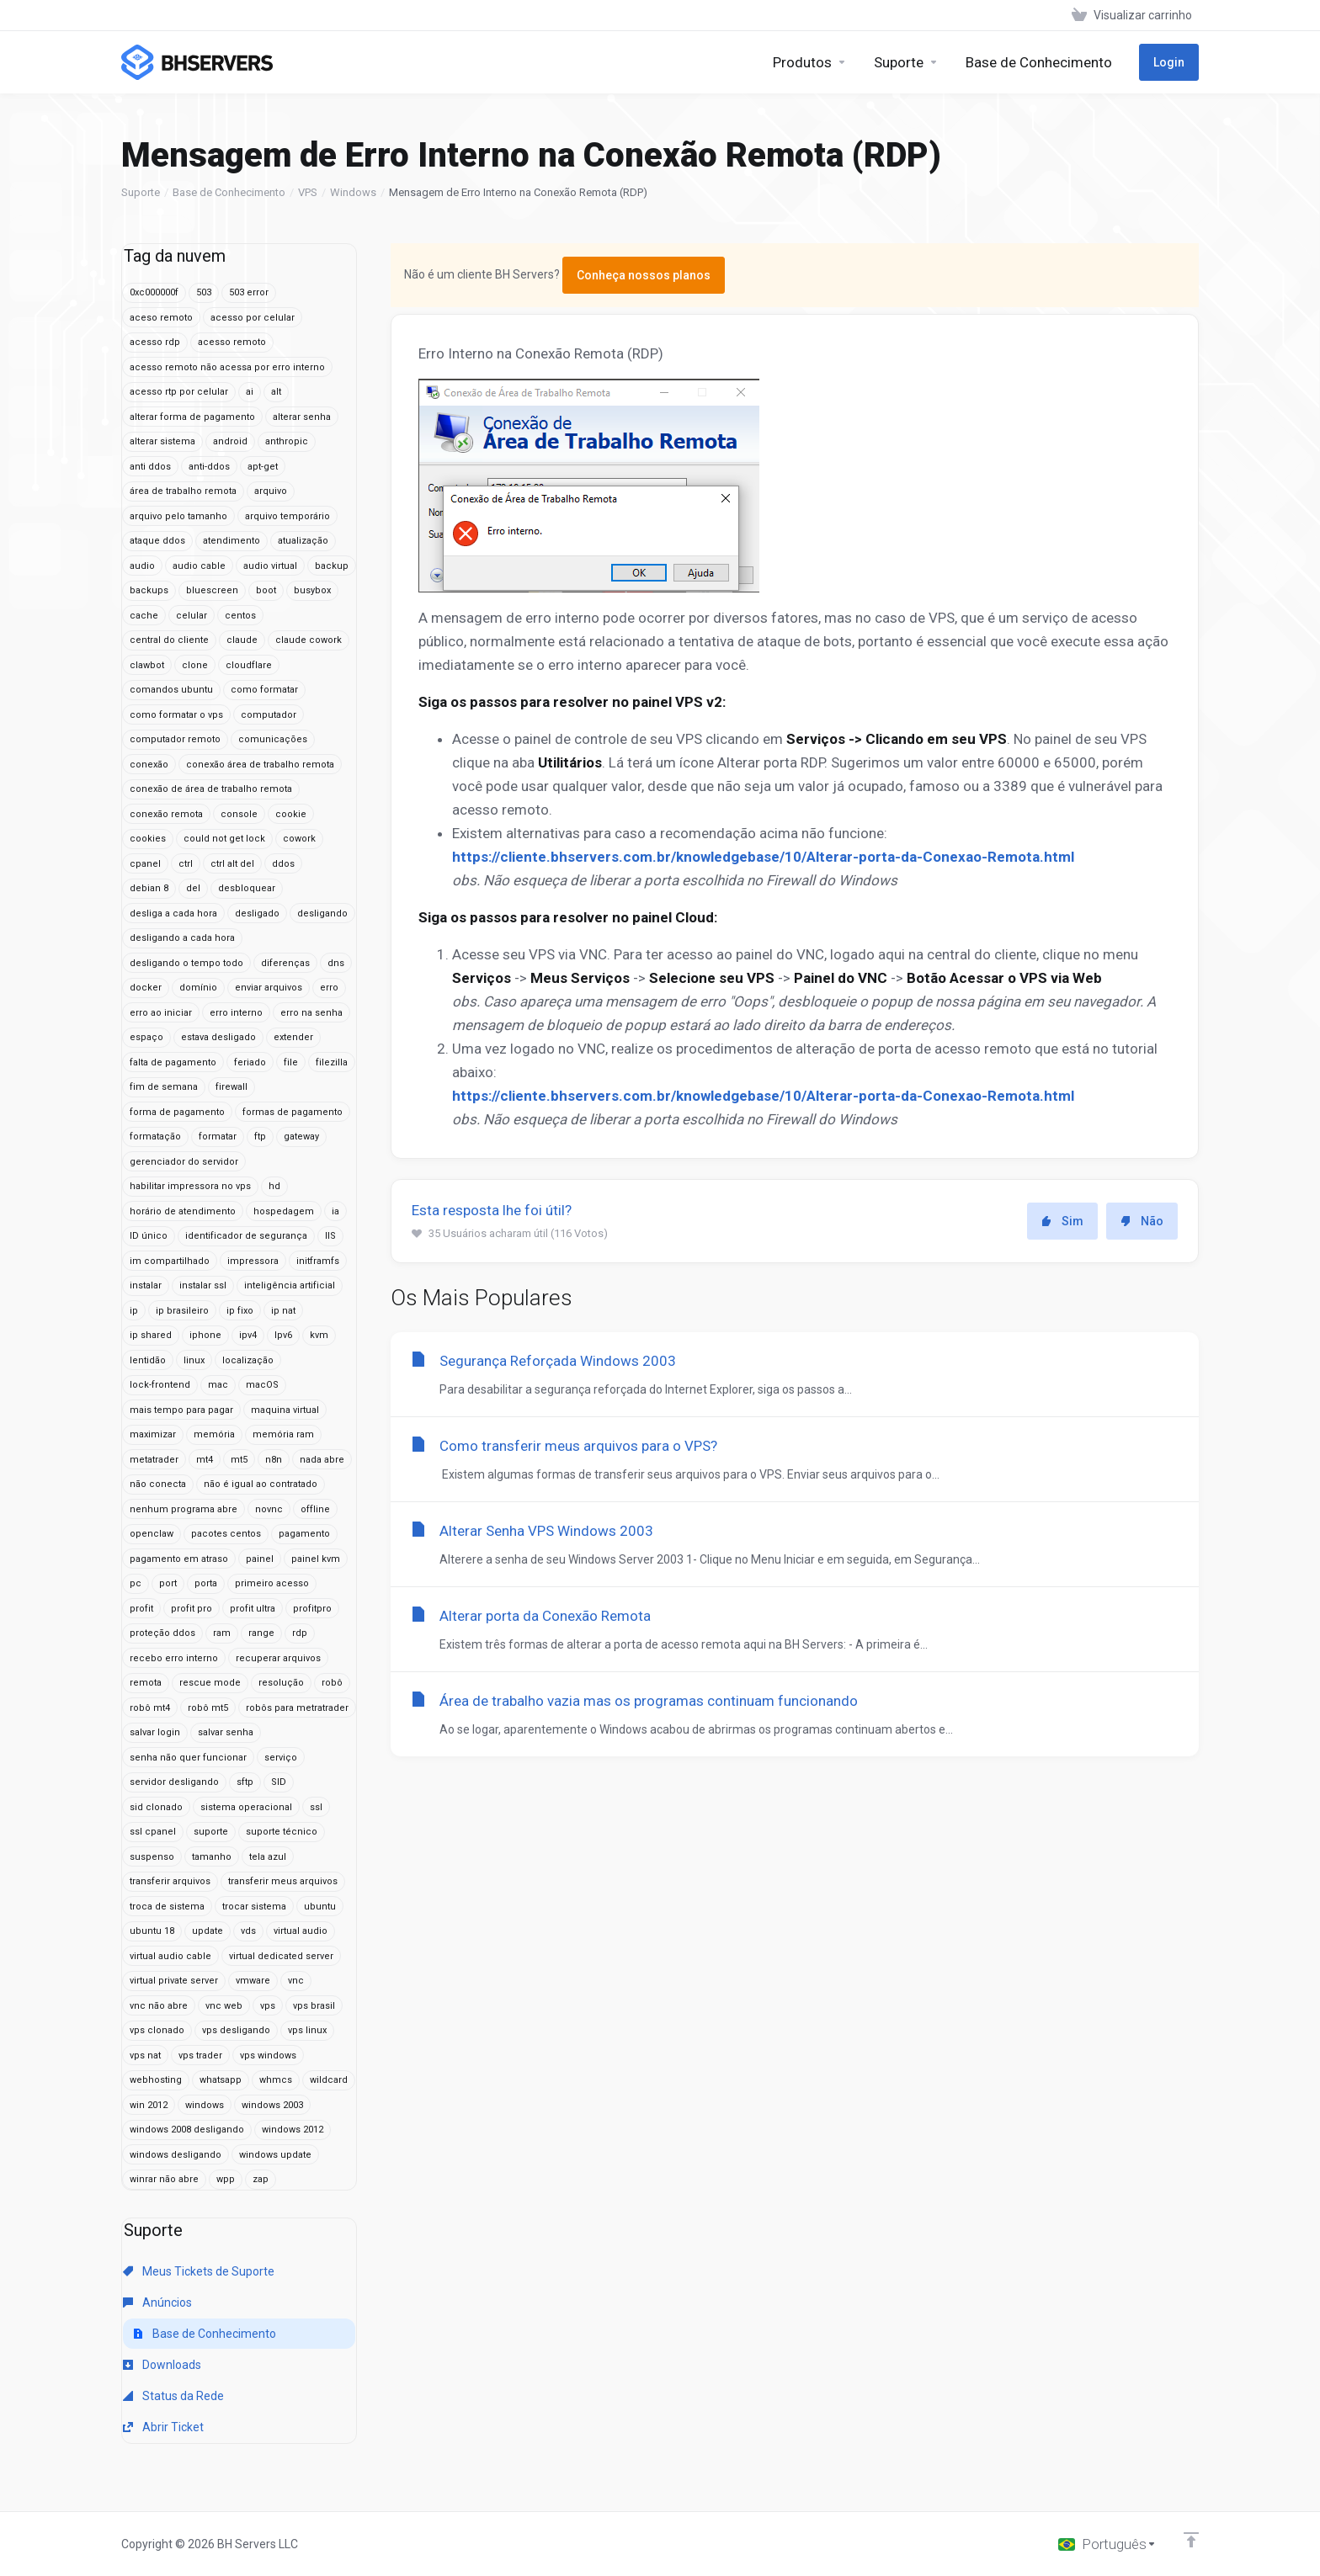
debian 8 (149, 888)
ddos (283, 863)
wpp (225, 2179)
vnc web (223, 2005)
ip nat (283, 1310)
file (291, 1062)
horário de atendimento (183, 1211)
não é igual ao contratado (260, 1484)
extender (293, 1037)
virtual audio (300, 1930)
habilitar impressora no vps (190, 1186)
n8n (273, 1459)
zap (261, 2179)
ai (249, 391)
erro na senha (311, 1012)
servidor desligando (174, 1782)
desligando (322, 913)
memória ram (283, 1434)
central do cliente (169, 640)
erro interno (236, 1012)
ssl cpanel (153, 1831)
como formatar (264, 689)
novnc (269, 1509)
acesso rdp (155, 342)
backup (332, 565)
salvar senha (225, 1732)
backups (149, 590)
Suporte (140, 192)
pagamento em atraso (179, 1559)
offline (315, 1509)
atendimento (231, 540)
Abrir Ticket (163, 2427)
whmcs (275, 2079)
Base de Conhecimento (229, 192)
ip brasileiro (182, 1310)
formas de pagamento (292, 1112)
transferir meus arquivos (283, 1881)
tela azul (267, 1856)
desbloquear (246, 888)
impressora (253, 1261)
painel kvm (315, 1559)
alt (276, 391)
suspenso (152, 1856)
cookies (148, 838)
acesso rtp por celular (179, 391)
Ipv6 (283, 1335)
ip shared (151, 1335)
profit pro (191, 1608)
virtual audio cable (170, 1956)
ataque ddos (157, 540)
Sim (1062, 1221)
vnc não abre (159, 2005)
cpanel (145, 863)
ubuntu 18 (152, 1930)
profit (141, 1608)
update (207, 1930)
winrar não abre (164, 2179)
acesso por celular (252, 317)
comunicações (272, 739)
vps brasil (314, 2005)
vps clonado (157, 2030)
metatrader (154, 1459)
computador (268, 714)
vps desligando (236, 2030)
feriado (250, 1062)
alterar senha (302, 417)
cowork (299, 838)
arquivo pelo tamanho (178, 516)
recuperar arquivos (278, 1658)
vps (267, 2005)
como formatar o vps (176, 714)
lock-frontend (160, 1384)
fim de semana (164, 1086)
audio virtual (270, 565)
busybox (312, 590)
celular (191, 615)
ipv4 (248, 1335)
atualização (303, 540)
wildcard (329, 2079)
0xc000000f (154, 292)
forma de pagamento (177, 1112)
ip (134, 1310)
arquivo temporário (287, 516)
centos (240, 615)
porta (205, 1583)
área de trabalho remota (183, 491)
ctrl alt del (232, 863)
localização (248, 1360)
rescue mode (210, 1682)
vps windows (268, 2055)
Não (1141, 1221)
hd (274, 1186)
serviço (280, 1757)
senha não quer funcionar (188, 1757)
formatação (155, 1136)
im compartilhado (170, 1261)
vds (248, 1930)
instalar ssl (202, 1285)
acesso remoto (232, 342)
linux (194, 1360)
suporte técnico (281, 1831)
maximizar (153, 1434)
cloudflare (249, 665)
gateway (301, 1136)
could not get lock (224, 838)
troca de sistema (167, 1906)
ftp (260, 1136)
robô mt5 (208, 1707)
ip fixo (239, 1310)
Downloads (162, 2365)
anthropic (286, 441)
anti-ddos (209, 466)
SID (278, 1782)
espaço (146, 1037)
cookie (290, 814)
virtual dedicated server (281, 1956)
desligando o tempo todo (186, 963)
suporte (211, 1831)
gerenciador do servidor (184, 1161)
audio (142, 565)
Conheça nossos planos (644, 275)
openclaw (151, 1533)
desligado (257, 913)
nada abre (322, 1459)
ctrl (185, 863)
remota (146, 1682)
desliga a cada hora (173, 913)
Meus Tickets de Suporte (198, 2271)
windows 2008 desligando (187, 2129)
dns (335, 963)
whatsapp (221, 2079)
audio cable (199, 565)
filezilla (332, 1062)
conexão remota (166, 814)
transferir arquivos (170, 1881)
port (168, 1583)
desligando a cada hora (182, 937)
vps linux (307, 2030)
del (193, 888)
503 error (249, 292)
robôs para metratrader (297, 1707)
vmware (253, 1980)
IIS (330, 1235)
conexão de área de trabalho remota (211, 788)
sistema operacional (246, 1807)
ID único (149, 1235)
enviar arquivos (268, 987)
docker (146, 987)
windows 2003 (272, 2105)
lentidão (148, 1360)
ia (335, 1211)
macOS (262, 1384)
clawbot (147, 665)
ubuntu (320, 1906)
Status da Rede (173, 2396)
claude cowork (308, 640)
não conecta (158, 1484)
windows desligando (175, 2154)
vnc (296, 1980)
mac (218, 1384)
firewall (232, 1086)
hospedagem (283, 1211)
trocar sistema (254, 1906)
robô (332, 1682)
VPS (307, 192)
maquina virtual (285, 1410)
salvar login (155, 1732)
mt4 (204, 1459)
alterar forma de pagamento (192, 417)
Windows (353, 192)
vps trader (200, 2055)
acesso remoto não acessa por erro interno (227, 367)
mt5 (239, 1459)
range (261, 1633)
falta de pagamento (173, 1062)
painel (260, 1559)
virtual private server (174, 1980)
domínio (198, 987)
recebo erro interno (174, 1658)
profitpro (312, 1608)
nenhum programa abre (183, 1509)
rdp (299, 1633)
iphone (205, 1335)
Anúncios (157, 2302)
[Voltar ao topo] (1191, 2540)
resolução (281, 1682)
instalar (146, 1285)
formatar (218, 1136)
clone (195, 665)
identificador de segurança (246, 1235)
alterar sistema (162, 441)
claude (242, 640)
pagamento (304, 1533)
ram (222, 1633)
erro (329, 987)
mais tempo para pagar (181, 1410)
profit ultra (252, 1608)
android (230, 441)
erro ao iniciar (161, 1012)
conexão (149, 764)
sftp (245, 1782)
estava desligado (218, 1037)
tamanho (212, 1856)
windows (204, 2105)
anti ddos (150, 466)
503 (203, 292)
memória (214, 1434)
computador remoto (175, 739)
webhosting (156, 2079)
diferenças (285, 963)
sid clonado (156, 1807)
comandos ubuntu (171, 689)
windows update (275, 2154)
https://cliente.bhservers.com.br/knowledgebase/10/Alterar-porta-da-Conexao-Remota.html (763, 856)
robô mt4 (150, 1707)
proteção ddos (162, 1633)
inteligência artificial (289, 1285)
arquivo (270, 491)
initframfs (317, 1261)
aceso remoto (161, 317)
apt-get (263, 466)
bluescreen (212, 590)
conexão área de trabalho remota (260, 764)
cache (144, 615)
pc (135, 1583)
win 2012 (149, 2105)
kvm (319, 1335)
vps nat (145, 2055)
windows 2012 (292, 2129)
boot (266, 590)
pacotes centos (226, 1533)
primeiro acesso (272, 1583)
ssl (316, 1807)
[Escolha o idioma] (1107, 2544)
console (239, 814)
